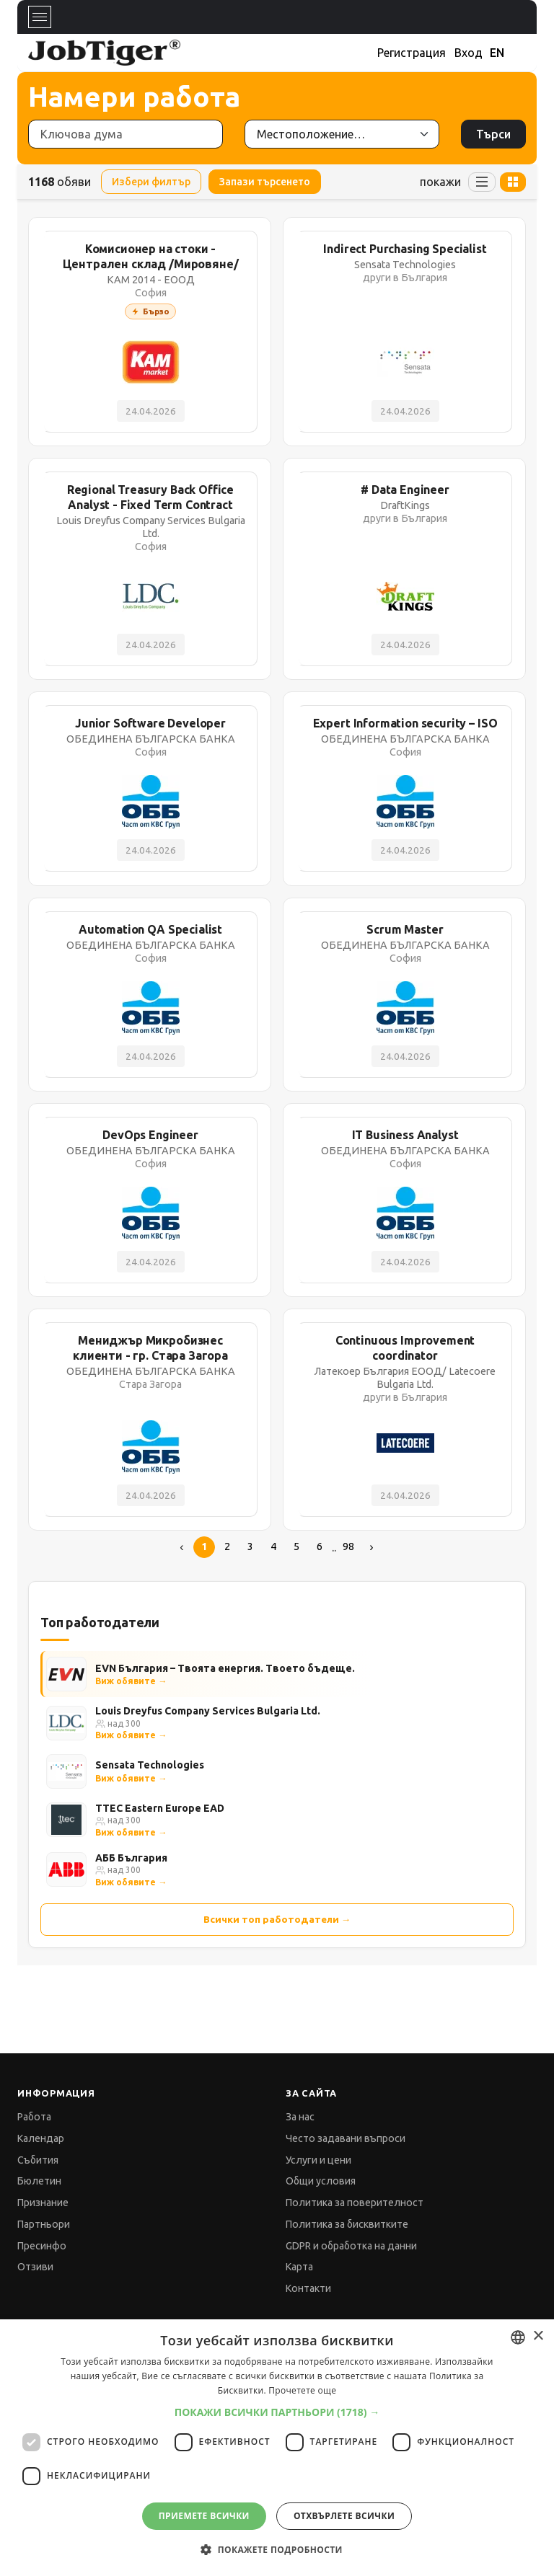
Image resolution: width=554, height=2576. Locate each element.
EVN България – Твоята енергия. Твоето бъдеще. (225, 1668)
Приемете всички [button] (204, 2516)
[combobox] (518, 2337)
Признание (43, 2202)
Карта (299, 2266)
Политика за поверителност (354, 2202)
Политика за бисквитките (347, 2224)
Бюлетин (39, 2181)
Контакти (308, 2288)
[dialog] (277, 2447)
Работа (34, 2117)
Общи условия (321, 2181)
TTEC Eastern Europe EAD (159, 1808)
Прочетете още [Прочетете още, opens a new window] (302, 2390)
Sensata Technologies (149, 1765)
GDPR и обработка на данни (351, 2246)
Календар (40, 2138)
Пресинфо (41, 2246)
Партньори (43, 2224)
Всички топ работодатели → (277, 1919)
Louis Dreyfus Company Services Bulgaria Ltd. (207, 1711)
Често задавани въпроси (345, 2138)
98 (348, 1546)
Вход (468, 52)
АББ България (131, 1858)
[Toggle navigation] (39, 17)
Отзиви (35, 2266)
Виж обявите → (131, 1681)
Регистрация (411, 52)
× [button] (537, 2336)
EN (497, 52)
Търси (493, 134)
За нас (300, 2117)
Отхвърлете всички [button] (344, 2516)
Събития (37, 2160)
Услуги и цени (318, 2160)
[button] (277, 2412)
